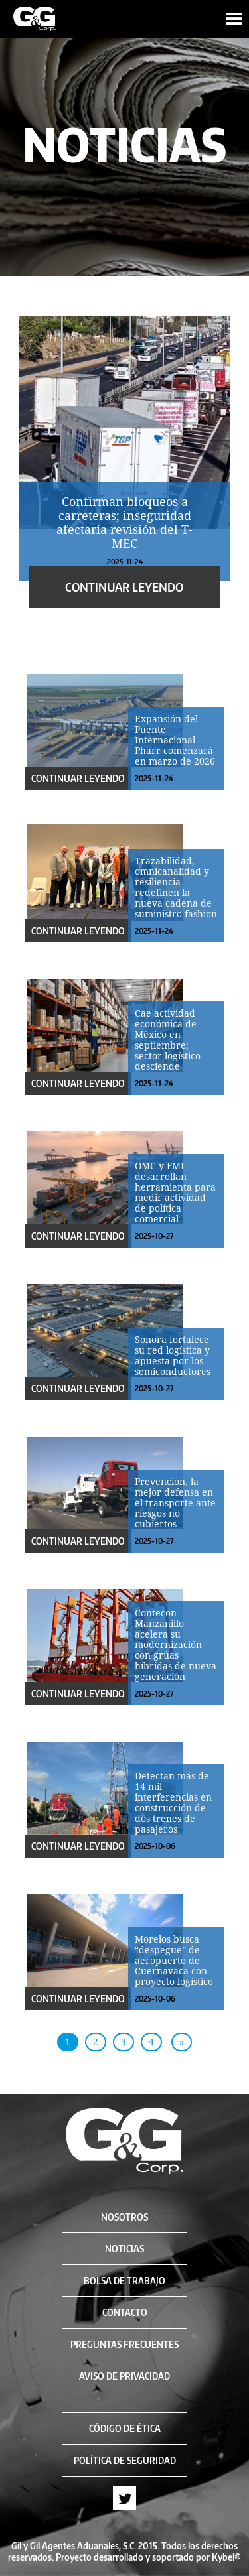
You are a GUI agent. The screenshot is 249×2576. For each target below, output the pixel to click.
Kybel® (226, 2557)
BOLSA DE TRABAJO (124, 2280)
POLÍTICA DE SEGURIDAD (125, 2460)
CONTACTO (124, 2312)
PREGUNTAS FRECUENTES (124, 2344)
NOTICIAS (124, 2248)
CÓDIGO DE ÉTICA (125, 2428)
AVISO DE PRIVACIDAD (124, 2376)
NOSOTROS (124, 2216)
